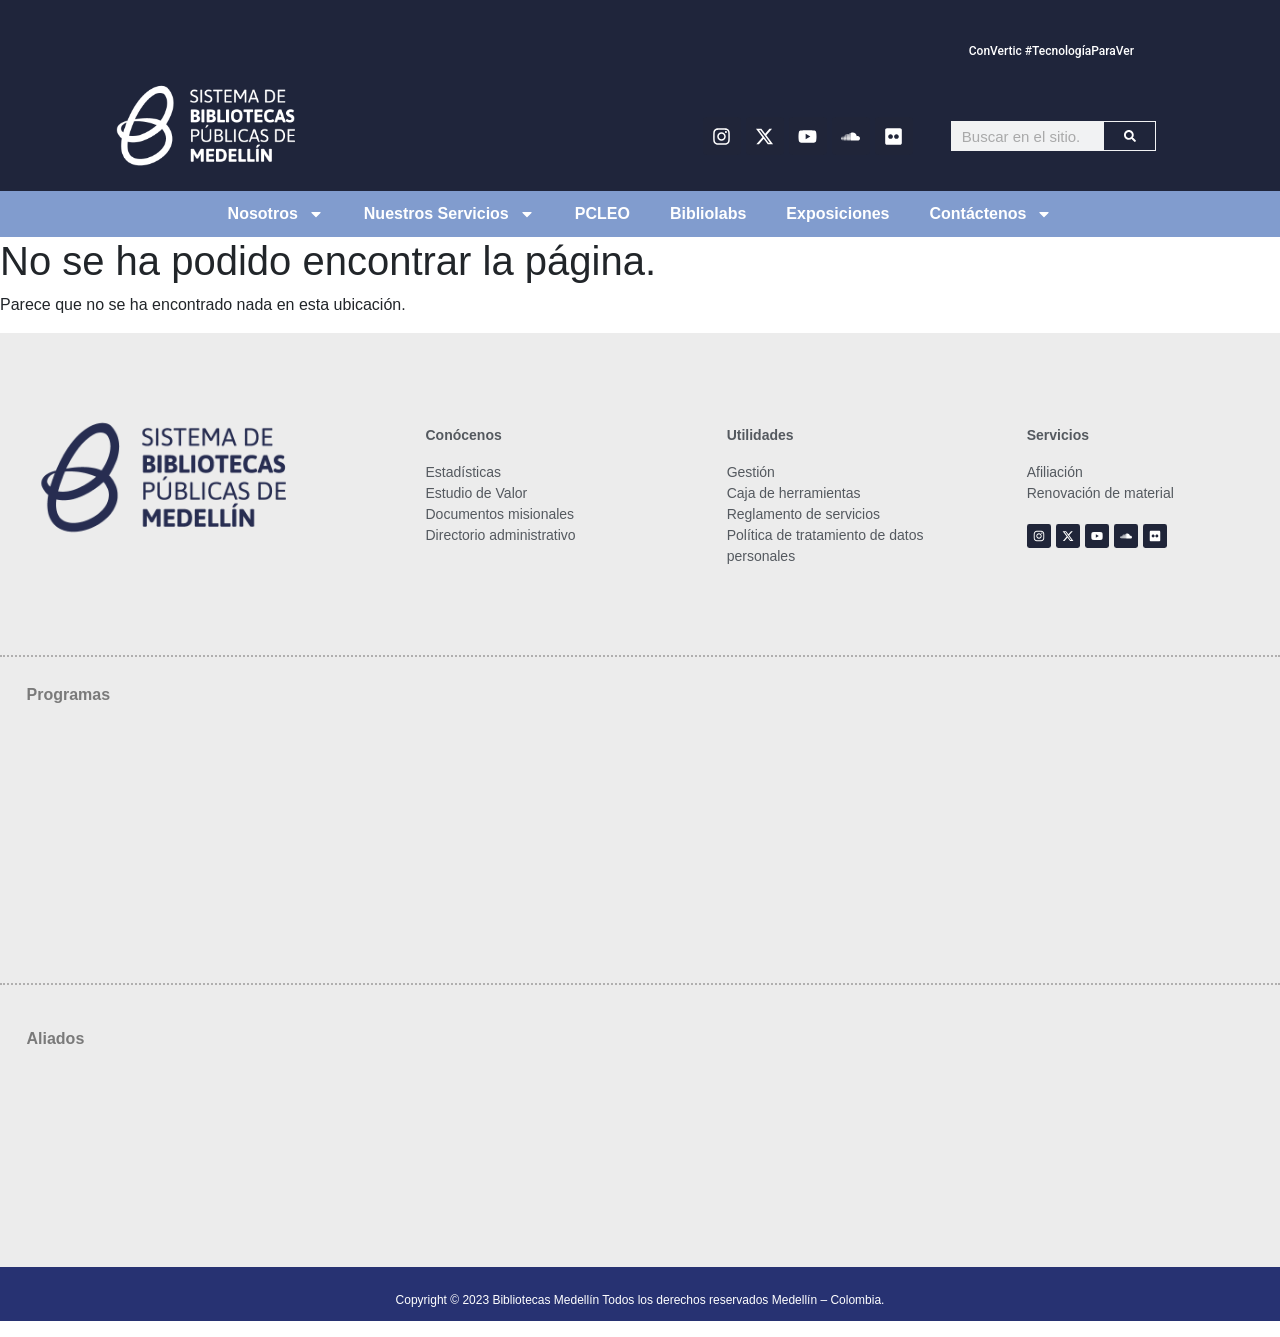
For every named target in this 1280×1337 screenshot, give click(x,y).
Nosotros (276, 214)
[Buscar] (1129, 136)
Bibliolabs (708, 213)
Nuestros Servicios (449, 214)
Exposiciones (837, 213)
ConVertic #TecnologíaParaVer (1051, 51)
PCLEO (602, 213)
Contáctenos (991, 214)
